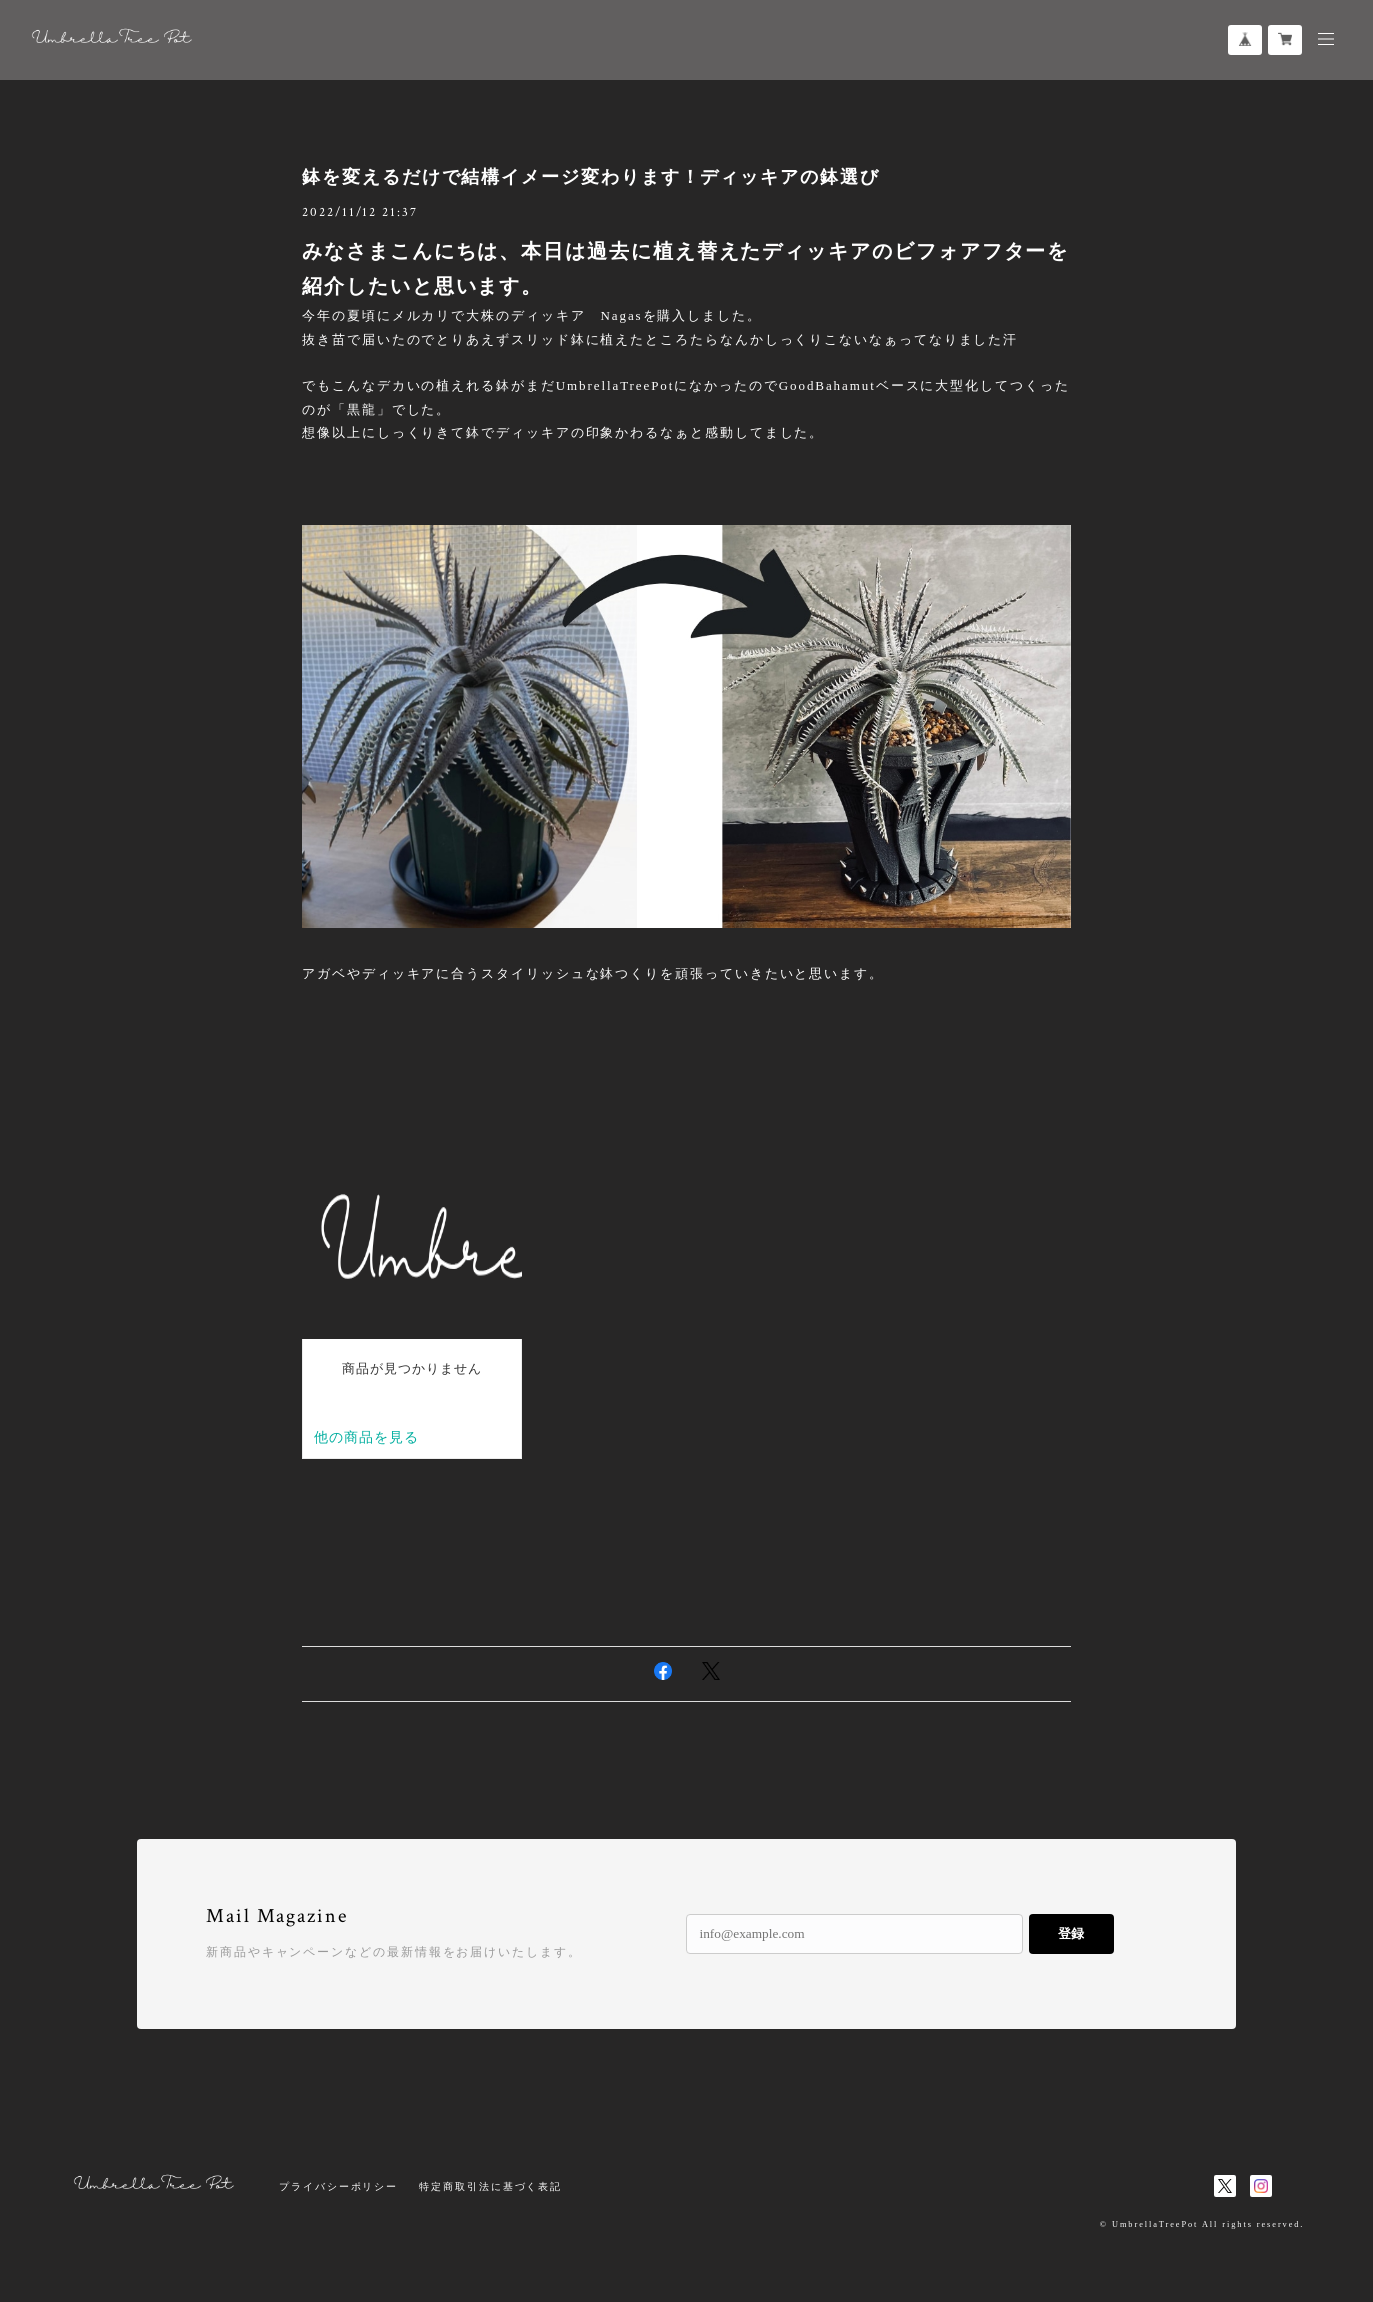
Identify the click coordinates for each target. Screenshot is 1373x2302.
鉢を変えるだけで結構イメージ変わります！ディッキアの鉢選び (591, 177)
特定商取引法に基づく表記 (490, 2186)
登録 (1071, 1933)
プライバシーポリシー (338, 2186)
